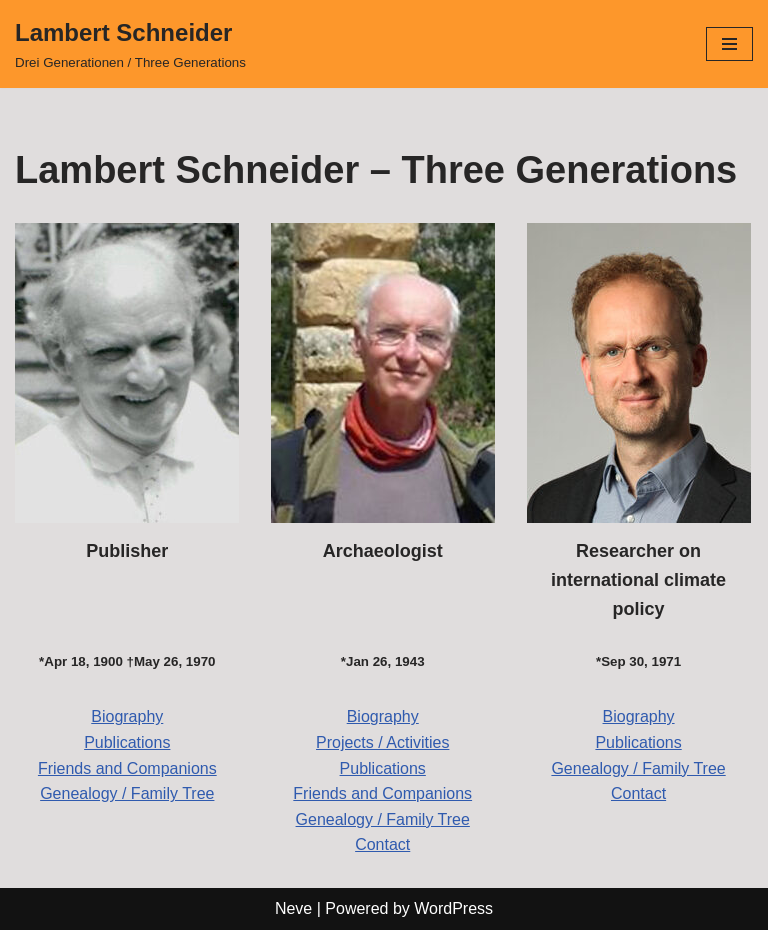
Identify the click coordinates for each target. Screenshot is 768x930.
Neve (293, 908)
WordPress (453, 908)
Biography (127, 716)
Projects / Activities (382, 742)
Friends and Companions (127, 768)
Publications (127, 742)
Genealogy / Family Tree (127, 793)
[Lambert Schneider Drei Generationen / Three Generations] (130, 44)
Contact (382, 844)
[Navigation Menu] (729, 44)
